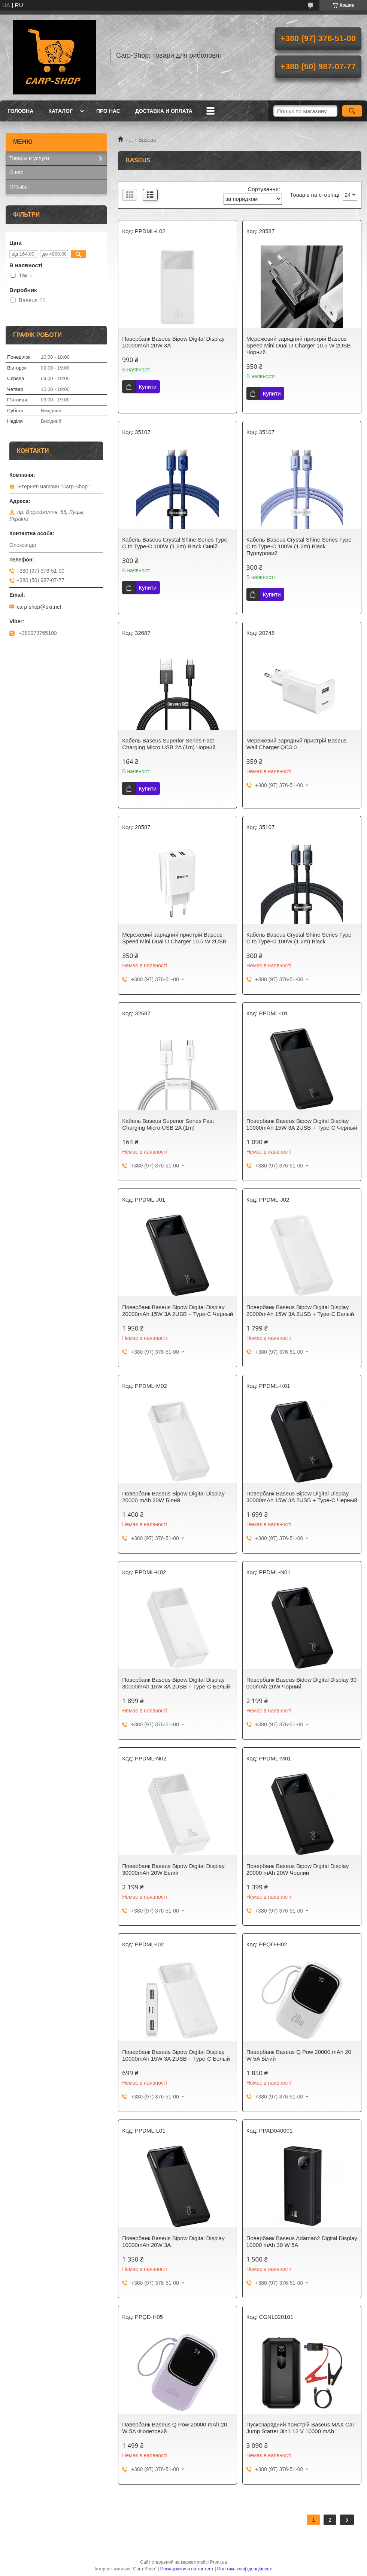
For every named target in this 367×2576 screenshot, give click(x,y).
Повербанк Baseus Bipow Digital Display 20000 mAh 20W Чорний (297, 1869)
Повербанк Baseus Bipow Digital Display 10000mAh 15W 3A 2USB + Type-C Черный (301, 1124)
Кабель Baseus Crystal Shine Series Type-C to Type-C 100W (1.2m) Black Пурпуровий (300, 546)
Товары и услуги (29, 158)
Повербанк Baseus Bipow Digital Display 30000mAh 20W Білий (173, 1869)
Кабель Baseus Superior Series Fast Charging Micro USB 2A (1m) (168, 1124)
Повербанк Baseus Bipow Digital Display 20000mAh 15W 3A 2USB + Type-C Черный (177, 1310)
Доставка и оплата (163, 111)
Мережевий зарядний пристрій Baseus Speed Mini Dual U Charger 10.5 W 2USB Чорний (298, 345)
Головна (20, 111)
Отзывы (18, 187)
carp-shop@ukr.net (39, 607)
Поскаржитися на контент (186, 2569)
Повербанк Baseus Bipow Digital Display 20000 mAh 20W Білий (173, 1496)
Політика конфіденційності (245, 2569)
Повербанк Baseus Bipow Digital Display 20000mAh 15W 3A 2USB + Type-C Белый (300, 1310)
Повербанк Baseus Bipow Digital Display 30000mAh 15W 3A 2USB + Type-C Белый (176, 1683)
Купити (148, 386)
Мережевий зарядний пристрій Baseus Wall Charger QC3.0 (296, 743)
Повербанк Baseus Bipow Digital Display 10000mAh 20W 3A (173, 342)
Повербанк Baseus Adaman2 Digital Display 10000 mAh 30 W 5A (301, 2241)
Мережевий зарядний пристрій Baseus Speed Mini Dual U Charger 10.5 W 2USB (174, 937)
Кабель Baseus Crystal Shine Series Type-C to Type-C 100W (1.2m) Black (300, 937)
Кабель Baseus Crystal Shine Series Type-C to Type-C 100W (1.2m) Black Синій (175, 542)
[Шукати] (352, 111)
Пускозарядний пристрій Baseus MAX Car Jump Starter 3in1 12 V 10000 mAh (300, 2427)
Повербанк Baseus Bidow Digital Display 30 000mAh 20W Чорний (301, 1683)
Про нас (108, 111)
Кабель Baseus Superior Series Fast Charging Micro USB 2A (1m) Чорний (168, 743)
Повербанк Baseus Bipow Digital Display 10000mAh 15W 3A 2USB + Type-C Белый (176, 2055)
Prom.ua (218, 2562)
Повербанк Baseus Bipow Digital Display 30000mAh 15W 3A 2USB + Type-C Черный (301, 1496)
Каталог (60, 111)
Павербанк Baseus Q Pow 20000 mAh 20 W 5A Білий (298, 2055)
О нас (16, 172)
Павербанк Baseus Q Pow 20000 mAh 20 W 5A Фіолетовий (174, 2427)
